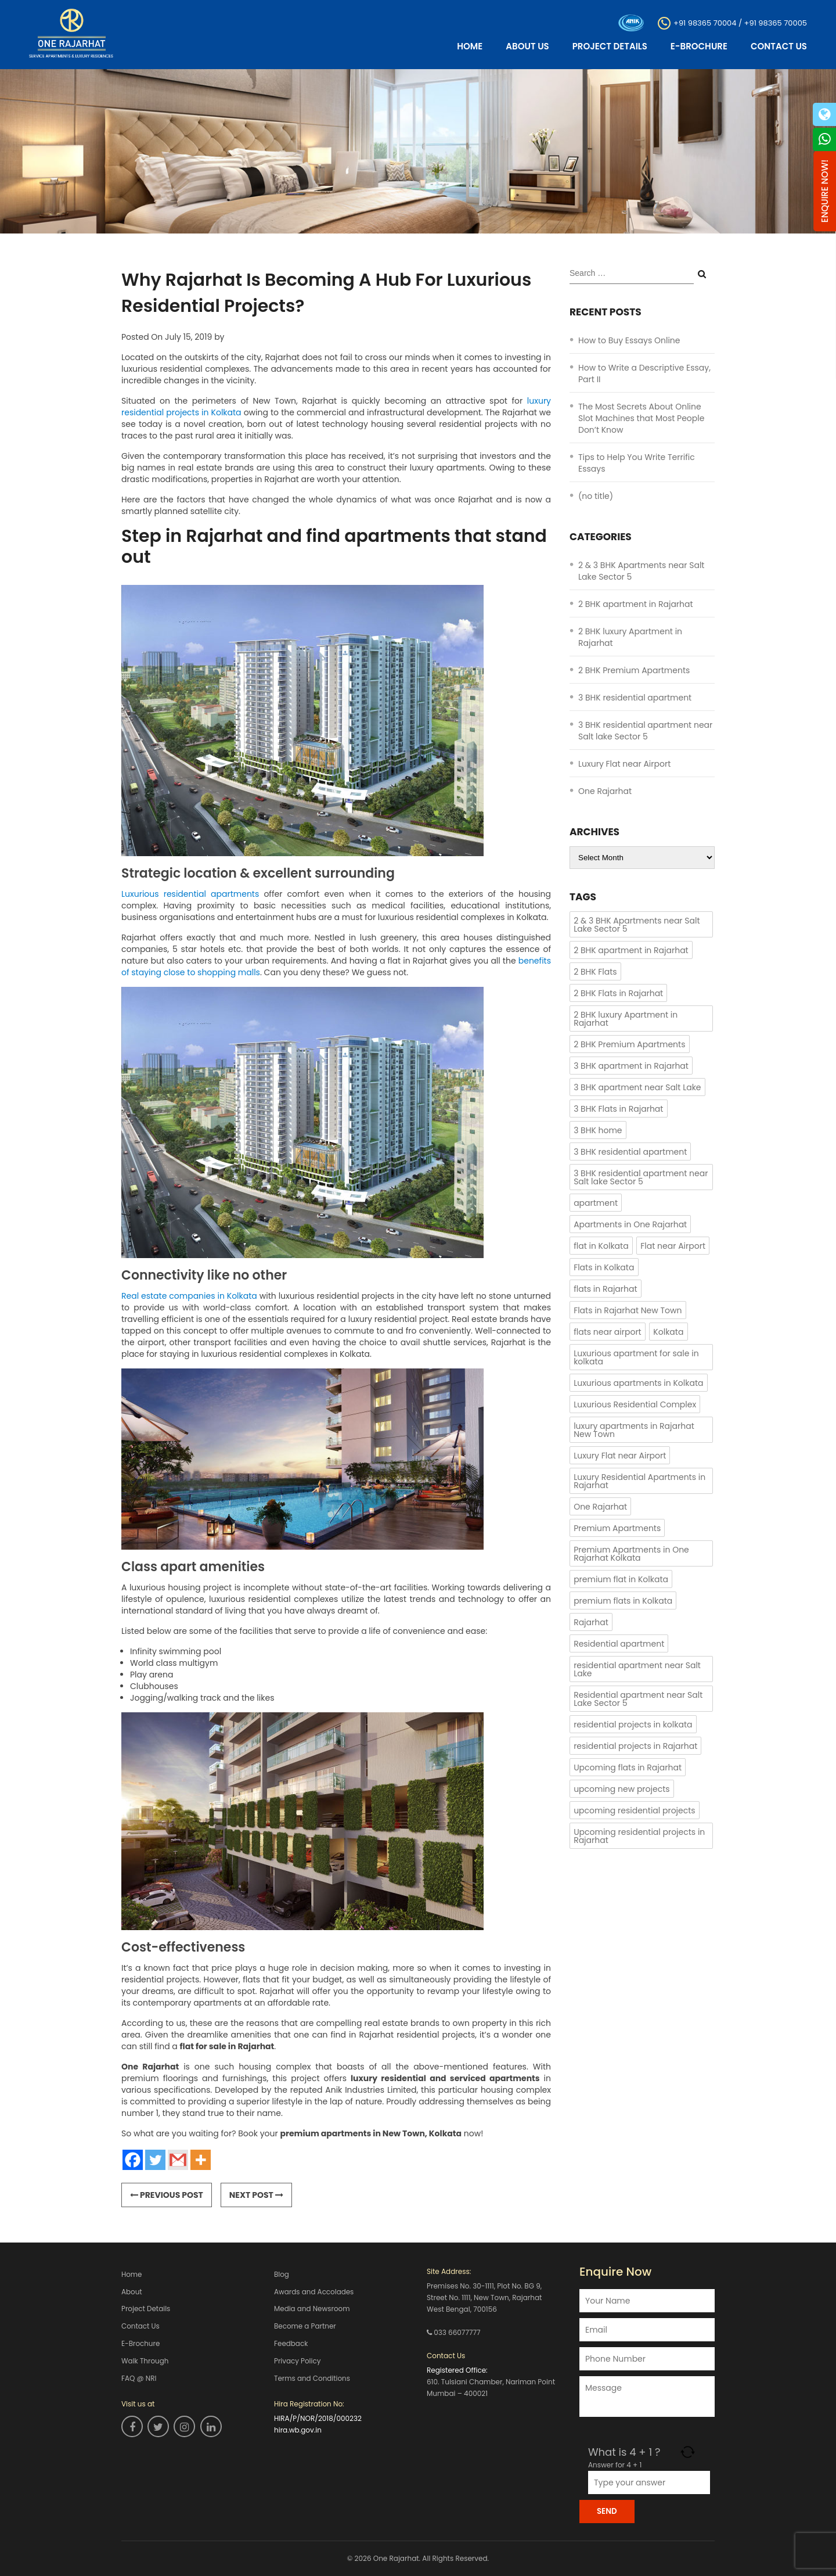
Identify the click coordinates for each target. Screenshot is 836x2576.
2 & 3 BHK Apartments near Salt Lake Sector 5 (637, 925)
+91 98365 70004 (704, 22)
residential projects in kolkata (633, 1724)
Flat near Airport (672, 1246)
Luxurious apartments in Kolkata (638, 1383)
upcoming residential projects (635, 1810)
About (131, 2292)
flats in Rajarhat (605, 1289)
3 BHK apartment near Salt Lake (637, 1087)
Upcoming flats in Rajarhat (628, 1767)
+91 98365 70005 (775, 22)
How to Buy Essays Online (629, 340)
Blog (281, 2274)
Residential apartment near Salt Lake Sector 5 (638, 1699)
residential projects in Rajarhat (635, 1746)
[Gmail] (178, 2160)
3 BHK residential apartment (634, 697)
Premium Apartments (617, 1528)
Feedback (291, 2344)
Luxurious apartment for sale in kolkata (636, 1357)
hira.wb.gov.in (298, 2431)
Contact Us (779, 46)
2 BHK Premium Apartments (634, 670)
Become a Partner (305, 2326)
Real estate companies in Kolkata (189, 1296)
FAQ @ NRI (139, 2379)
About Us (527, 46)
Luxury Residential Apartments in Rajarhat (639, 1481)
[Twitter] (155, 2160)
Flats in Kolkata (604, 1267)
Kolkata (668, 1332)
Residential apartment (619, 1644)
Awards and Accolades (314, 2292)
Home (469, 46)
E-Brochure (699, 46)
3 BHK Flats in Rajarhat (618, 1109)
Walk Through (145, 2361)
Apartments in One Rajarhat (630, 1224)
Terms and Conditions (312, 2379)
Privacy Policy (297, 2361)
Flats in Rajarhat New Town (628, 1310)
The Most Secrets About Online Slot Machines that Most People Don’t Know (641, 418)
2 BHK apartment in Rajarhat (635, 604)
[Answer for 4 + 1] (649, 2482)
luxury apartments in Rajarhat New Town (634, 1430)
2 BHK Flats (595, 972)
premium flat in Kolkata (621, 1579)
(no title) (595, 496)
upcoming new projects (621, 1789)
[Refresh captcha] (687, 2452)
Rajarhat (591, 1622)
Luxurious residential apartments (190, 894)
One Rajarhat (605, 791)
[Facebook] (132, 2160)
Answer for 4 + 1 (615, 2465)
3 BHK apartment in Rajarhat (631, 1066)
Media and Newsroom (312, 2309)
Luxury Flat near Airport (624, 764)
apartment (596, 1203)
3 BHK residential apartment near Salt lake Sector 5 (645, 730)
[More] (200, 2160)
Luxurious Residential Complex (635, 1404)
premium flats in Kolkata (623, 1601)
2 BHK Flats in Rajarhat (618, 993)
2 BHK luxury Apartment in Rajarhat (626, 1019)
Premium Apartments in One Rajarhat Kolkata (631, 1554)
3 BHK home (598, 1130)
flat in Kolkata (601, 1246)
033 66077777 (457, 2332)
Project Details (609, 46)
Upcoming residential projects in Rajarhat (639, 1836)
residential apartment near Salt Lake (637, 1669)
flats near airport (608, 1332)
